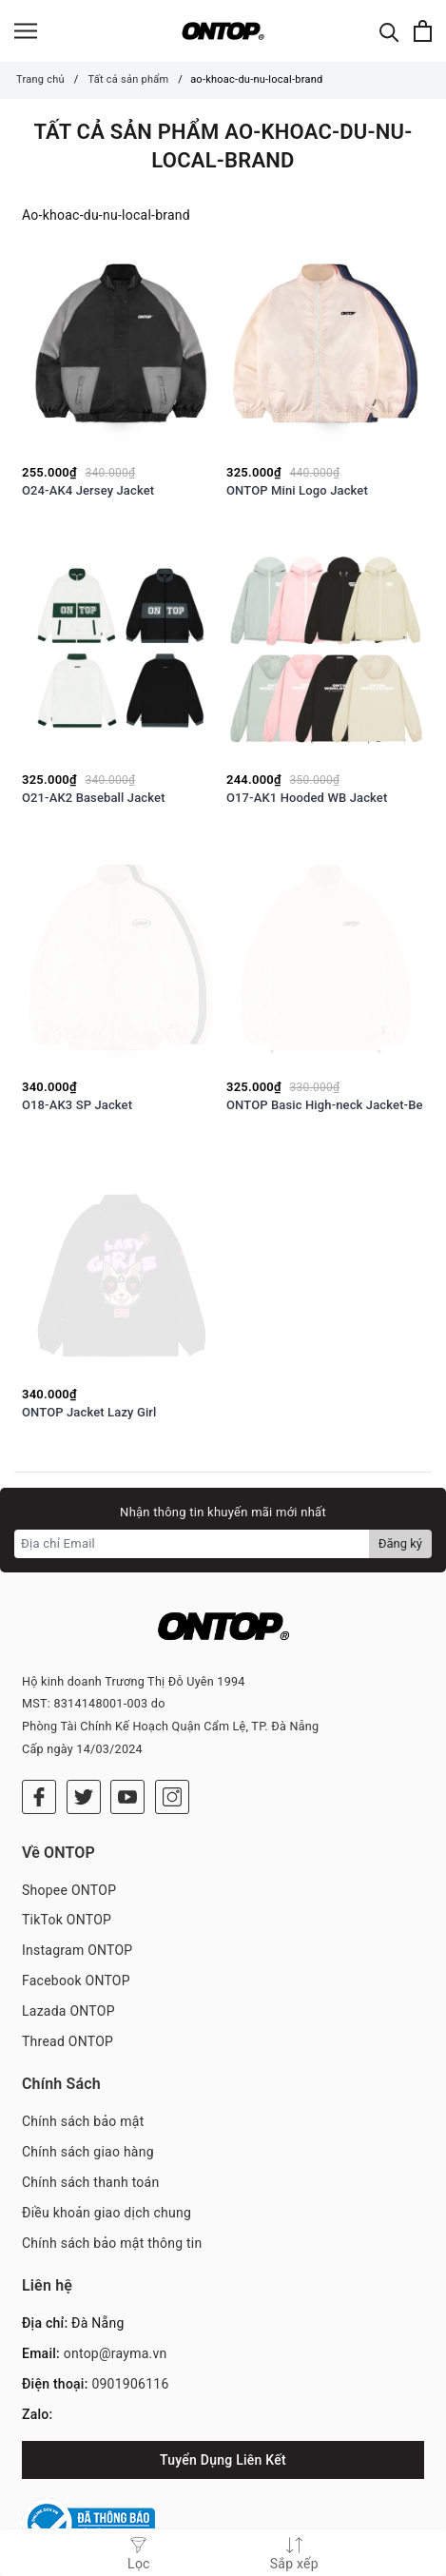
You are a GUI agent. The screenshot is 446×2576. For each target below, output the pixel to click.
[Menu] (25, 31)
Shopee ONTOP (69, 1840)
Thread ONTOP (67, 1992)
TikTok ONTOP (66, 1871)
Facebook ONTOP (76, 1931)
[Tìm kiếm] (389, 31)
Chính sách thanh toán (90, 2132)
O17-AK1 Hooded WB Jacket (306, 797)
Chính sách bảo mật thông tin (112, 2193)
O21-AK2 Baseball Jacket (93, 797)
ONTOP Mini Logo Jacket (297, 490)
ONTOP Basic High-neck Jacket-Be (324, 1105)
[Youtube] (127, 1747)
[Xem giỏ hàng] (423, 31)
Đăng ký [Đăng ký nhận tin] (400, 1543)
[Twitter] (84, 1747)
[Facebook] (39, 1747)
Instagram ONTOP (77, 1900)
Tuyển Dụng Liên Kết (223, 2410)
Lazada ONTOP (68, 1961)
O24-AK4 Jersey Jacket (88, 490)
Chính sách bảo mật (83, 2072)
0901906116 (129, 2334)
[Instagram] (172, 1747)
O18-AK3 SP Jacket (77, 1105)
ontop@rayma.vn (115, 2304)
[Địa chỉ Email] (192, 1544)
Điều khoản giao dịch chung (106, 2163)
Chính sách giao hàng (88, 2102)
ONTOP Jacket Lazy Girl (89, 1412)
